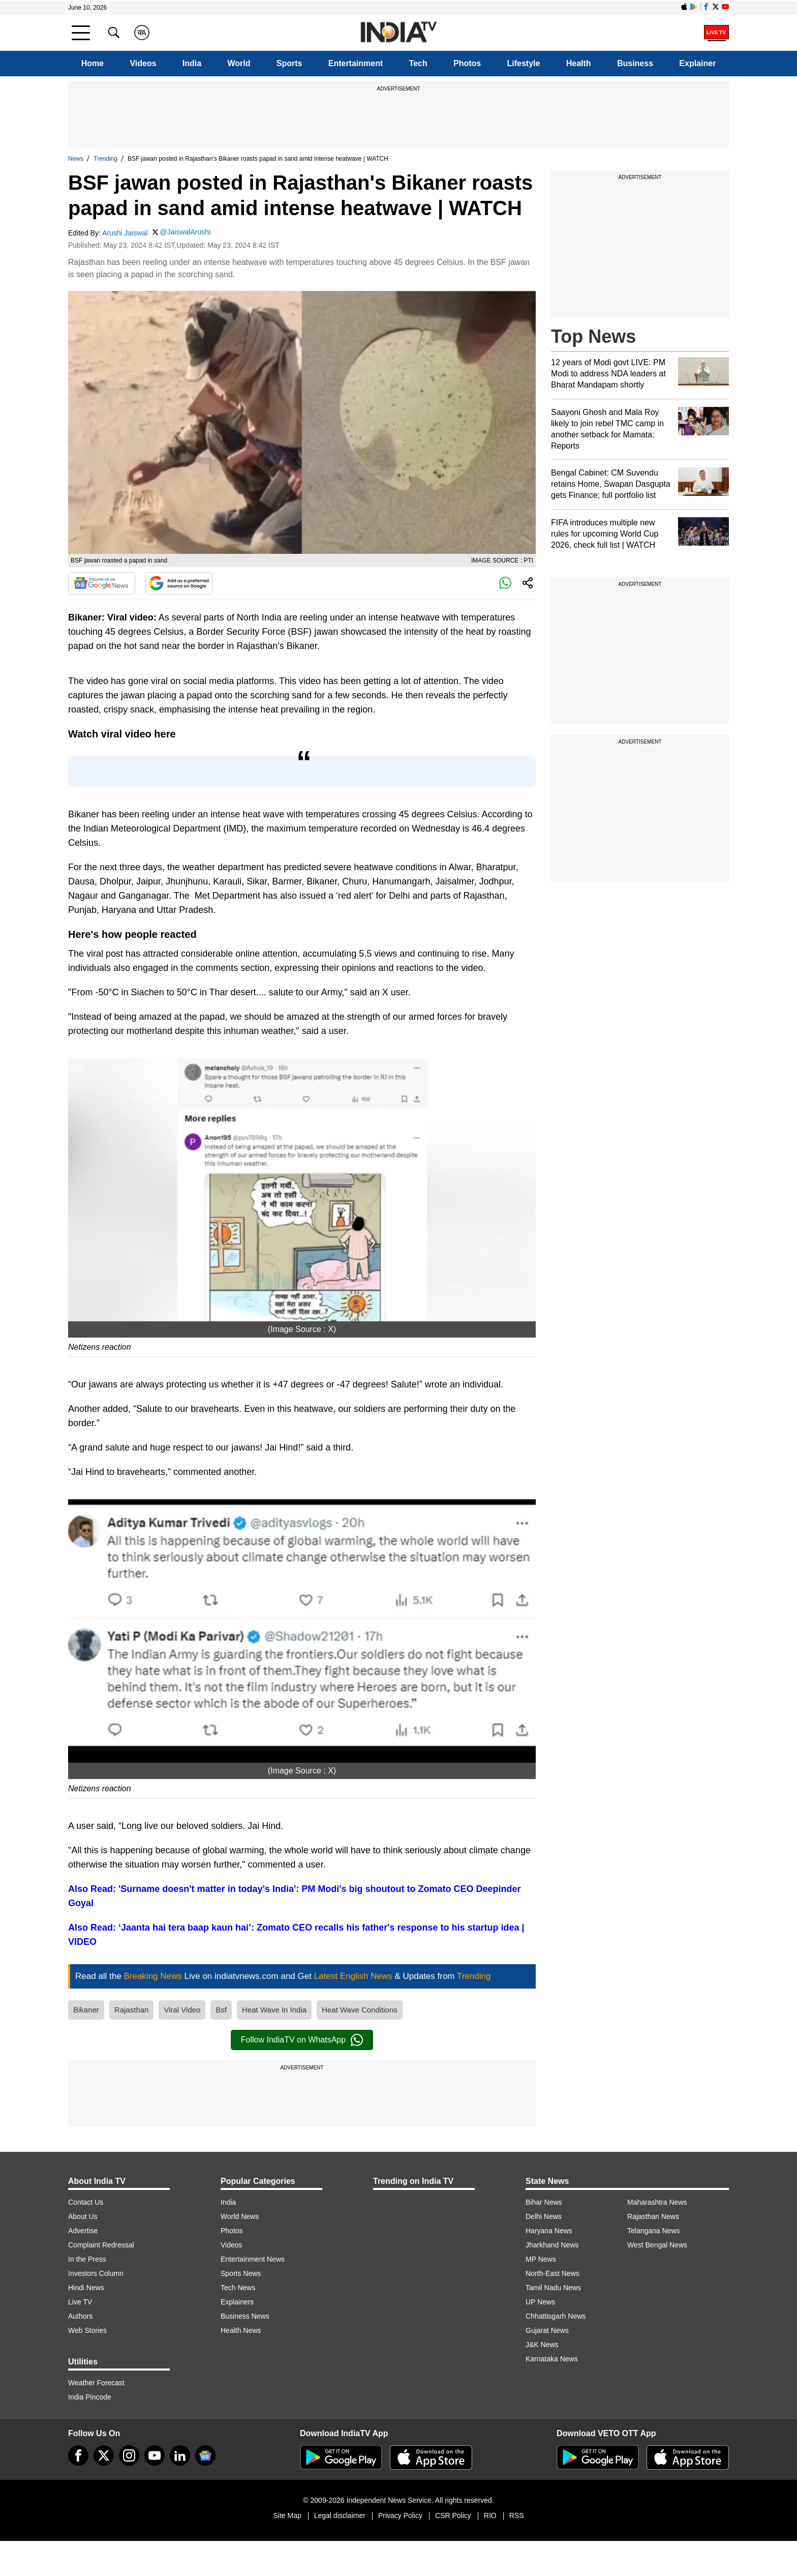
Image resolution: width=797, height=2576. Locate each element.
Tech (418, 63)
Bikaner (86, 2009)
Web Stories (87, 2330)
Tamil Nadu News (553, 2288)
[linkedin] (180, 2455)
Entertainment (355, 63)
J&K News (542, 2345)
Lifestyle (523, 63)
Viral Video (182, 2009)
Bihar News (544, 2202)
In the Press (87, 2259)
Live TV (80, 2302)
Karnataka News (552, 2359)
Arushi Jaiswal (124, 233)
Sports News (241, 2273)
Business (635, 63)
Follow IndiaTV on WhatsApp (302, 2040)
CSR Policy (453, 2515)
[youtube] (154, 2455)
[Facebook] (78, 2455)
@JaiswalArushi (185, 232)
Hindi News (86, 2288)
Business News (245, 2316)
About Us (83, 2216)
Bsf (221, 2009)
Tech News (238, 2288)
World (238, 63)
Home (92, 63)
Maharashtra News (657, 2202)
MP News (541, 2259)
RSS (516, 2515)
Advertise (83, 2231)
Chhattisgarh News (556, 2316)
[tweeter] (104, 2455)
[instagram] (129, 2455)
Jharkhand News (552, 2245)
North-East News (552, 2273)
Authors (80, 2316)
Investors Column (96, 2273)
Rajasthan (131, 2009)
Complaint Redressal (101, 2245)
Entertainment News (253, 2259)
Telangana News (653, 2231)
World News (240, 2216)
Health (578, 63)
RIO (490, 2515)
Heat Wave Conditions (359, 2009)
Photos (467, 63)
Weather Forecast (96, 2383)
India (191, 63)
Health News (241, 2330)
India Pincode (89, 2397)
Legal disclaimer (339, 2515)
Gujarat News (547, 2330)
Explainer (697, 63)
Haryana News (549, 2231)
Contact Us (85, 2202)
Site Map (287, 2515)
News (75, 158)
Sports (289, 63)
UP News (540, 2302)
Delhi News (544, 2216)
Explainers (237, 2302)
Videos (143, 63)
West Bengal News (657, 2245)
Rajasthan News (653, 2216)
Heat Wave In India (274, 2009)
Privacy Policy (400, 2515)
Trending (105, 158)
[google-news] (205, 2455)
